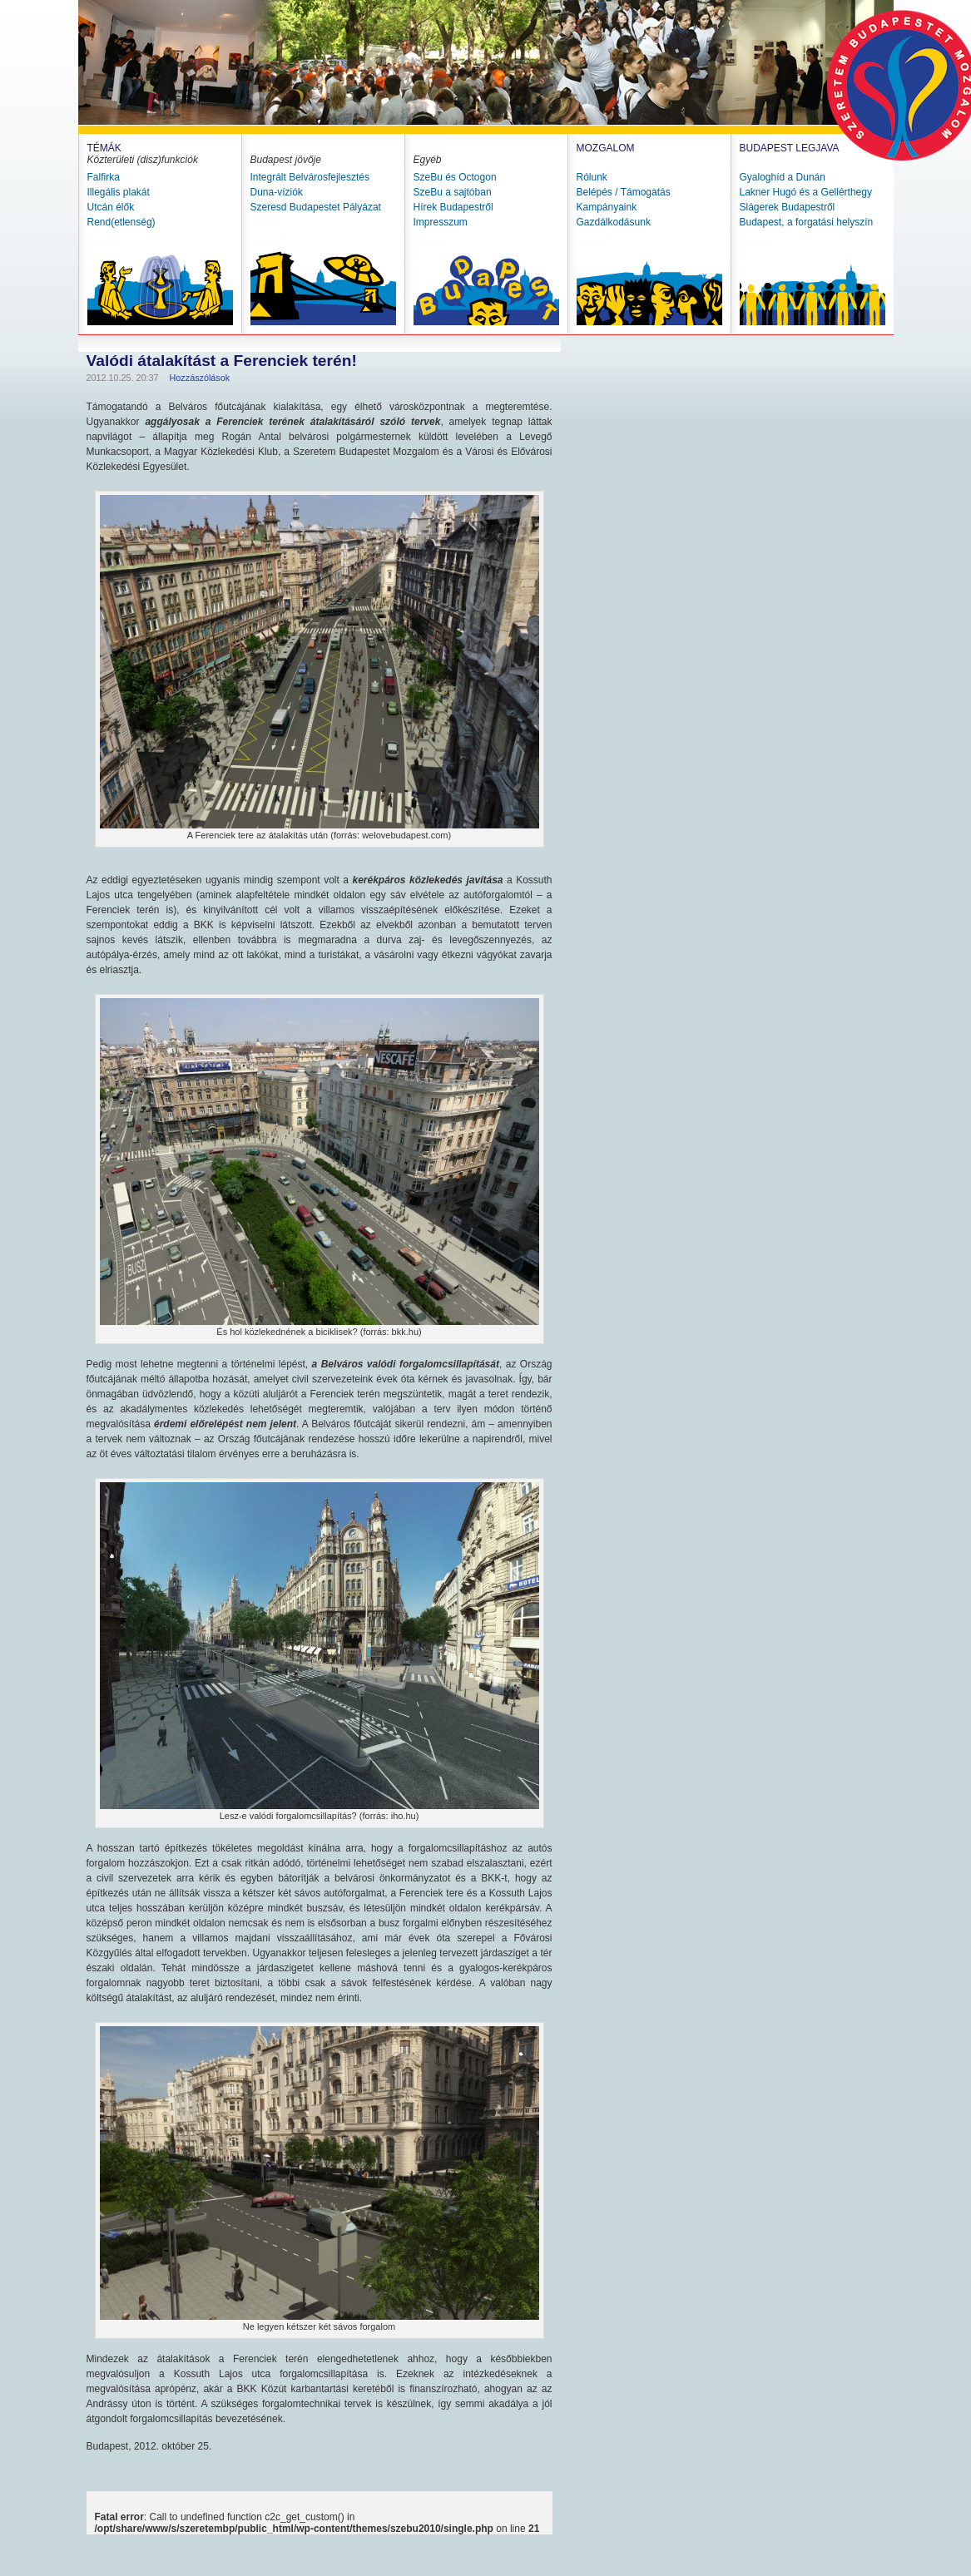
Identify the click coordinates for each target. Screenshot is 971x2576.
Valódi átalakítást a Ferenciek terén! (222, 360)
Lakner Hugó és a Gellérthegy (806, 192)
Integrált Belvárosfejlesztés (309, 177)
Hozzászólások (200, 378)
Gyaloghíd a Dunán (782, 177)
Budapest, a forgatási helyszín (807, 222)
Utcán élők (111, 207)
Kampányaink (607, 207)
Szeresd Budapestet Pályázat (315, 207)
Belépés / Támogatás (624, 192)
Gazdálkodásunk (614, 222)
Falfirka (103, 177)
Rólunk (592, 177)
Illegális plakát (118, 192)
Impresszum (441, 222)
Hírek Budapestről (453, 207)
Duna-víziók (276, 192)
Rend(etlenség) (121, 222)
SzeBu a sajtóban (453, 192)
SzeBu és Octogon (455, 177)
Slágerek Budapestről (787, 207)
